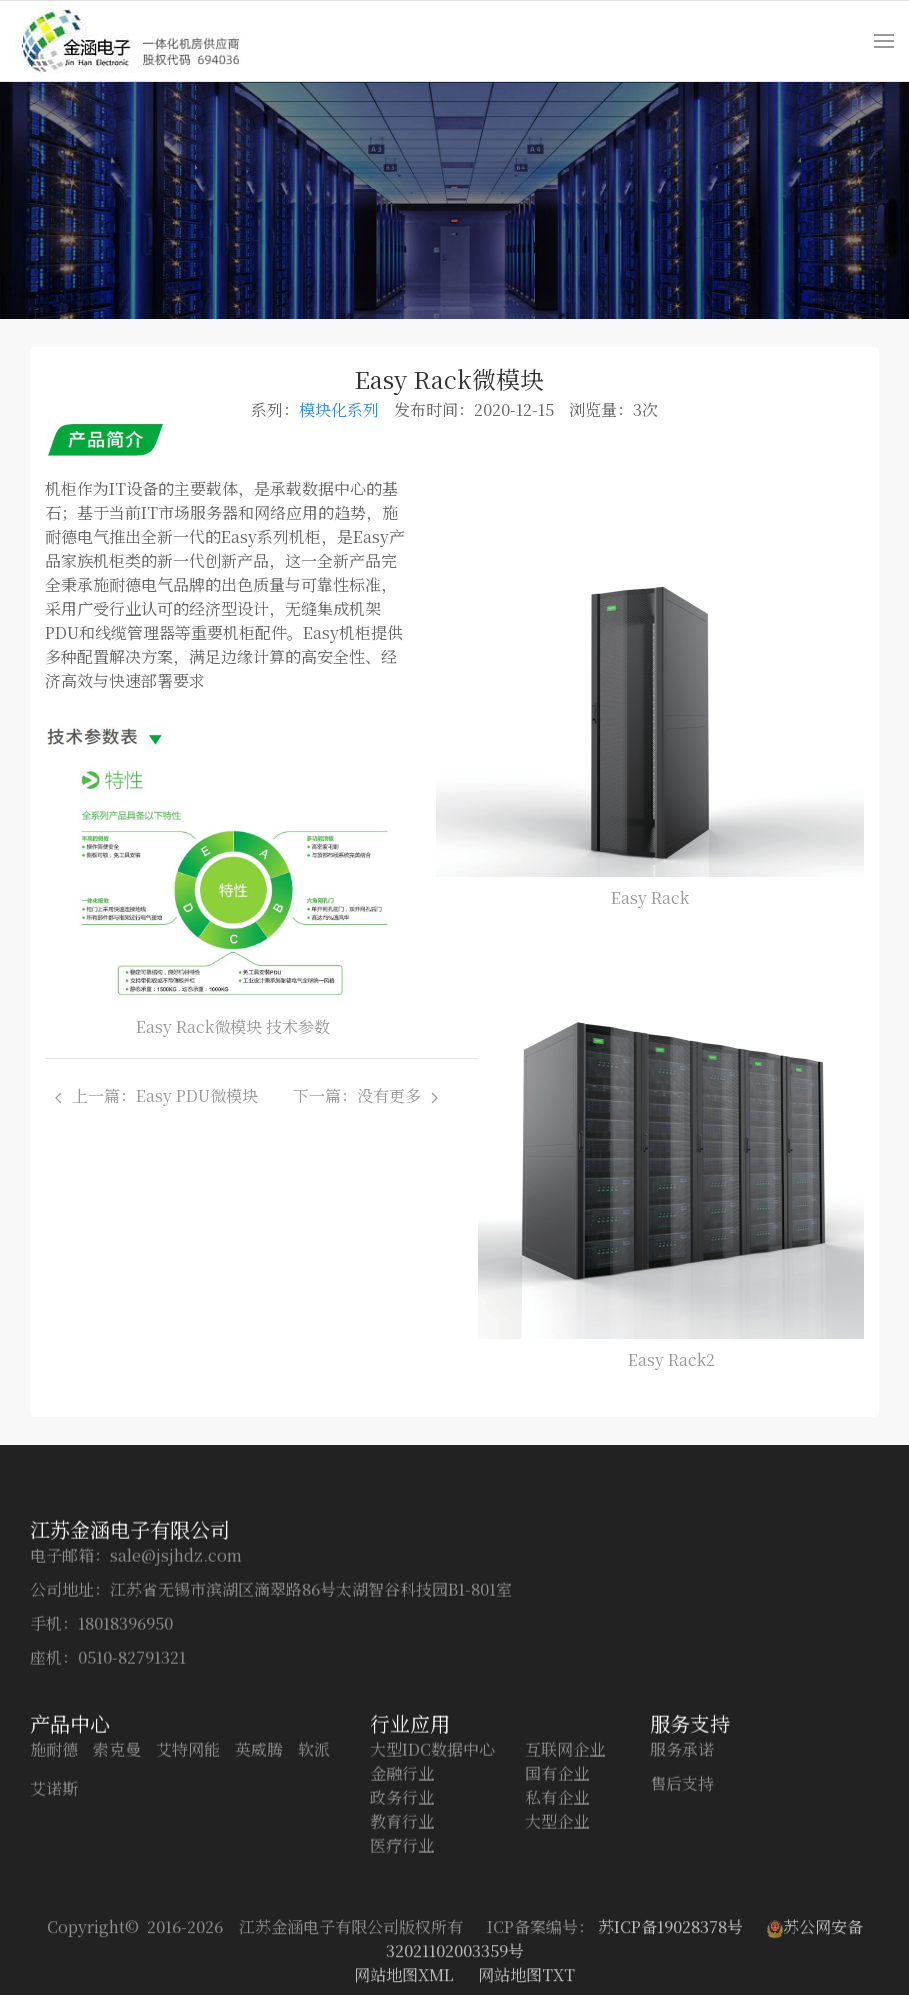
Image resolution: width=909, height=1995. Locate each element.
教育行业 (402, 1952)
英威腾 (259, 1880)
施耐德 (54, 1880)
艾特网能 (188, 1880)
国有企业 (557, 1904)
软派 (314, 1880)
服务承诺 (682, 1880)
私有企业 (557, 1928)
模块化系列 (339, 409)
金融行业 (402, 1904)
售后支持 (682, 1914)
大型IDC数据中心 (432, 1880)
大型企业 (557, 1952)
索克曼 (117, 1880)
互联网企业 (565, 1880)
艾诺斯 (54, 1919)
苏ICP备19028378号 (672, 1974)
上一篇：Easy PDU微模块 (160, 1095)
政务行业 (402, 1928)
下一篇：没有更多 (365, 1095)
